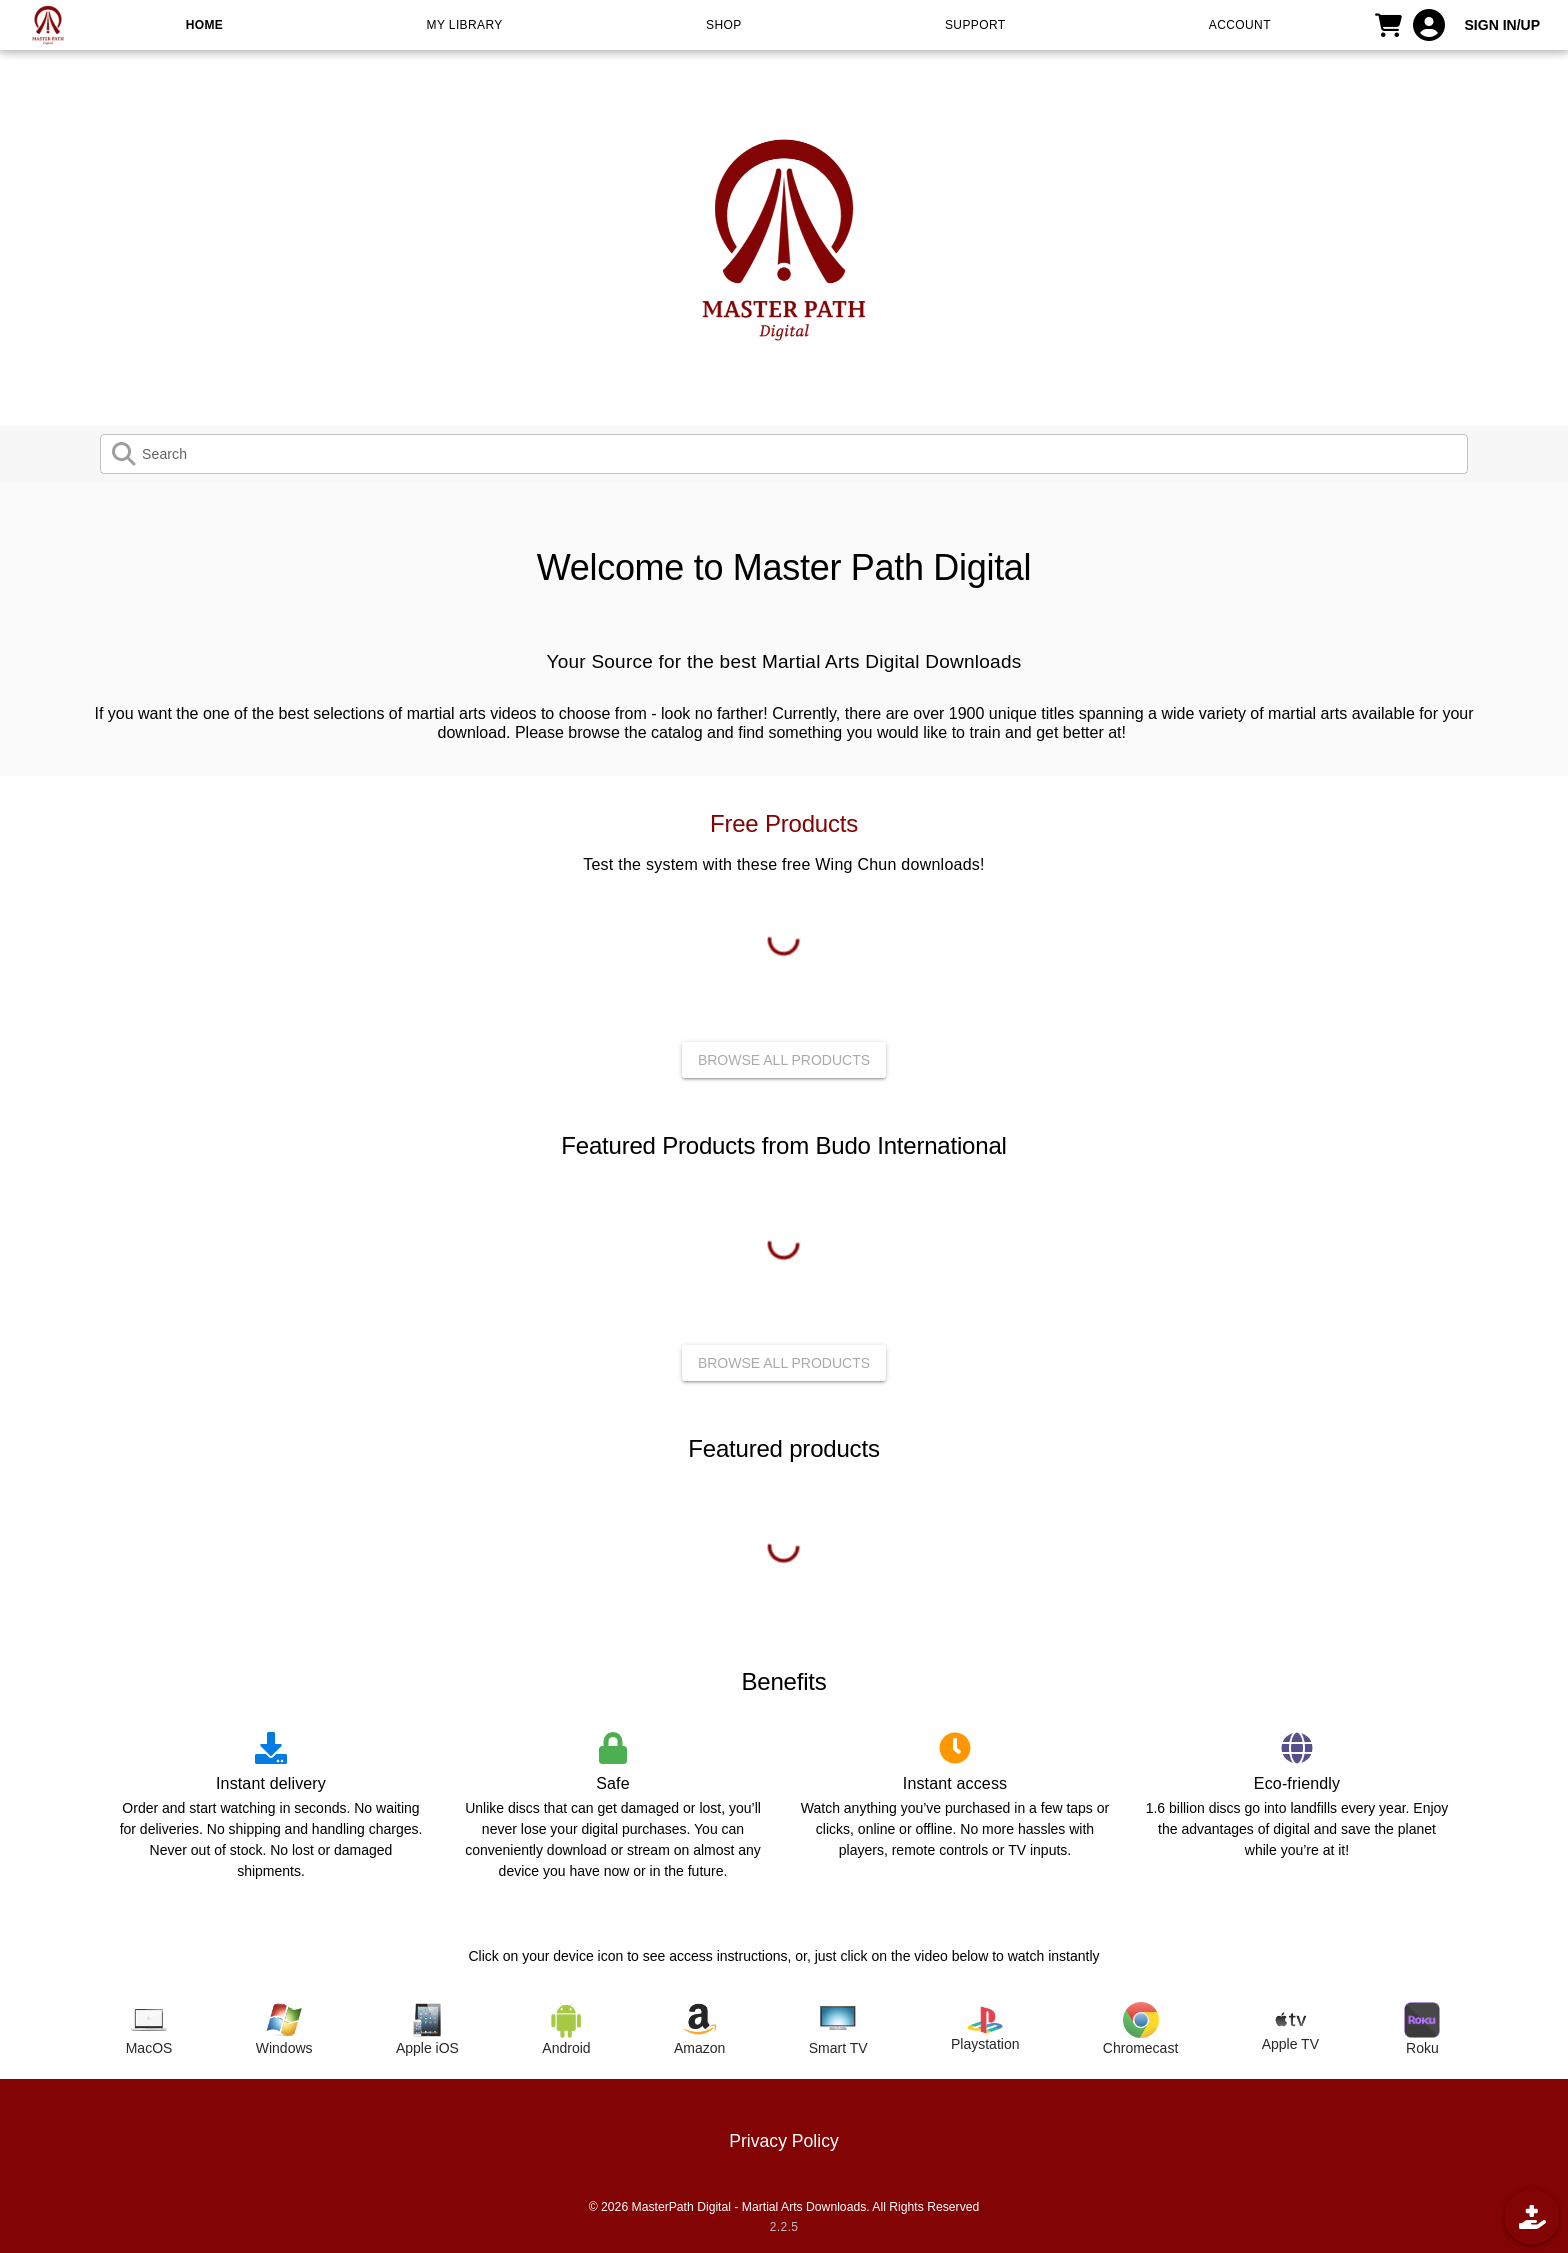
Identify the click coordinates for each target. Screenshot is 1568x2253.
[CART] (1389, 25)
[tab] (149, 2030)
